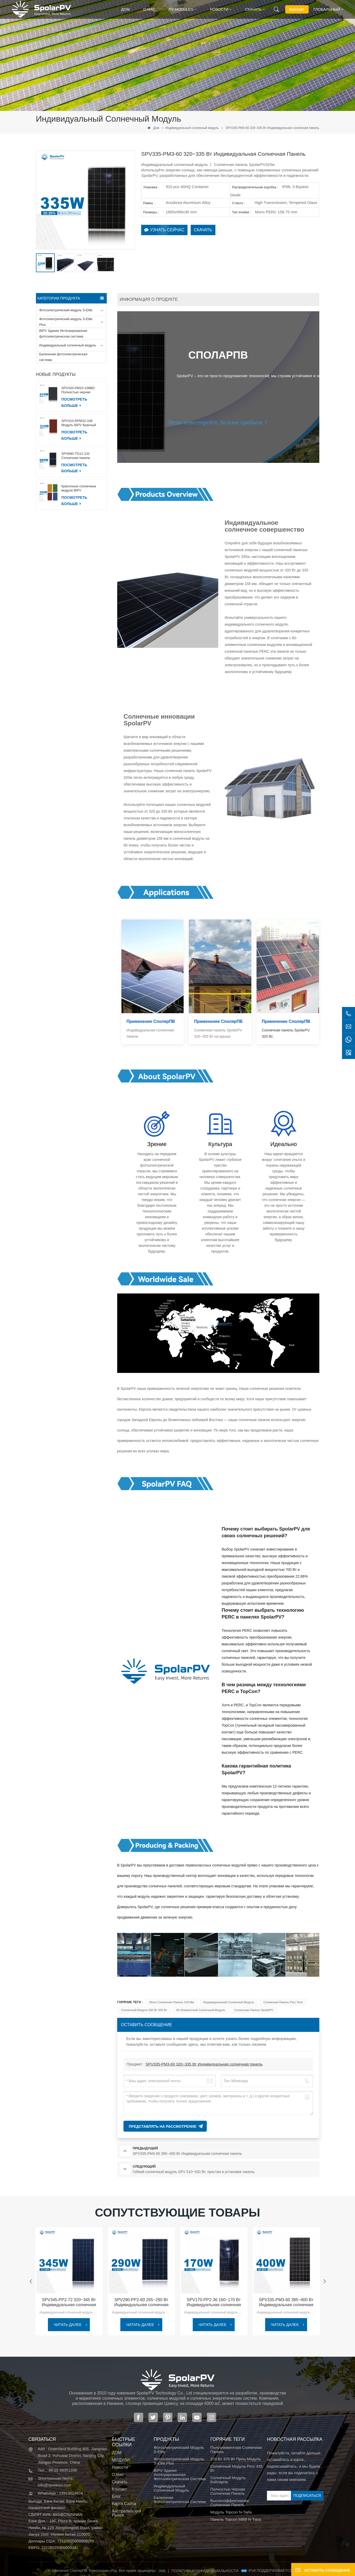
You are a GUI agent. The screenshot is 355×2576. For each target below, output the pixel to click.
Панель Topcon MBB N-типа (235, 2519)
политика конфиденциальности (205, 2571)
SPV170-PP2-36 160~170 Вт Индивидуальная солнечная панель (213, 2302)
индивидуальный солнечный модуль (228, 2002)
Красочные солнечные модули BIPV (78, 488)
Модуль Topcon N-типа (231, 2512)
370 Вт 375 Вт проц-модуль (235, 2459)
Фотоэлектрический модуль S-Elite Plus (65, 322)
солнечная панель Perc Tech (283, 2002)
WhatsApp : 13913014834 (60, 2493)
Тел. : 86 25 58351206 (57, 2470)
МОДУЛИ (121, 2460)
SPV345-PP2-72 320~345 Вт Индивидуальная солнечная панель (69, 2302)
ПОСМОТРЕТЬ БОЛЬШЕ (74, 402)
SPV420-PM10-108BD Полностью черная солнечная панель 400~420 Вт (82, 390)
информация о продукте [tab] (149, 299)
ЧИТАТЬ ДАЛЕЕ (68, 2325)
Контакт (296, 9)
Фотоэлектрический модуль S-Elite (65, 310)
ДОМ (117, 2453)
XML (162, 2571)
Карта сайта (124, 2504)
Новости (219, 9)
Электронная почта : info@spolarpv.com (56, 2481)
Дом (125, 9)
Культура (220, 1144)
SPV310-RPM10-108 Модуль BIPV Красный (78, 423)
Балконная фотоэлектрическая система (63, 357)
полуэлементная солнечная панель (236, 2450)
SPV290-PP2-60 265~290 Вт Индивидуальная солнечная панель (141, 2302)
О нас (149, 9)
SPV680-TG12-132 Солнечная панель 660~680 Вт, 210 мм (76, 456)
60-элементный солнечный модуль (200, 2010)
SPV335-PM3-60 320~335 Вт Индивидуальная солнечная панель (204, 2064)
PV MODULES (181, 9)
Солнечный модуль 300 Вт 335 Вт (144, 2010)
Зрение (156, 1144)
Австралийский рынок (126, 2513)
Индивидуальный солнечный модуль (192, 128)
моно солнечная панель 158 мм (171, 2002)
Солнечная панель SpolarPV (253, 2010)
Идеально (283, 1144)
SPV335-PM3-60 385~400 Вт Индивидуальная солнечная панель (286, 2302)
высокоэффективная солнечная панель (229, 2503)
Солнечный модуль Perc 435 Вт (236, 2468)
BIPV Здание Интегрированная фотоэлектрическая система (63, 333)
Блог (116, 2496)
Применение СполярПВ (151, 1021)
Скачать (253, 9)
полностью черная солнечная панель (227, 2491)
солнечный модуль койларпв (228, 2480)
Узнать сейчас (164, 230)
